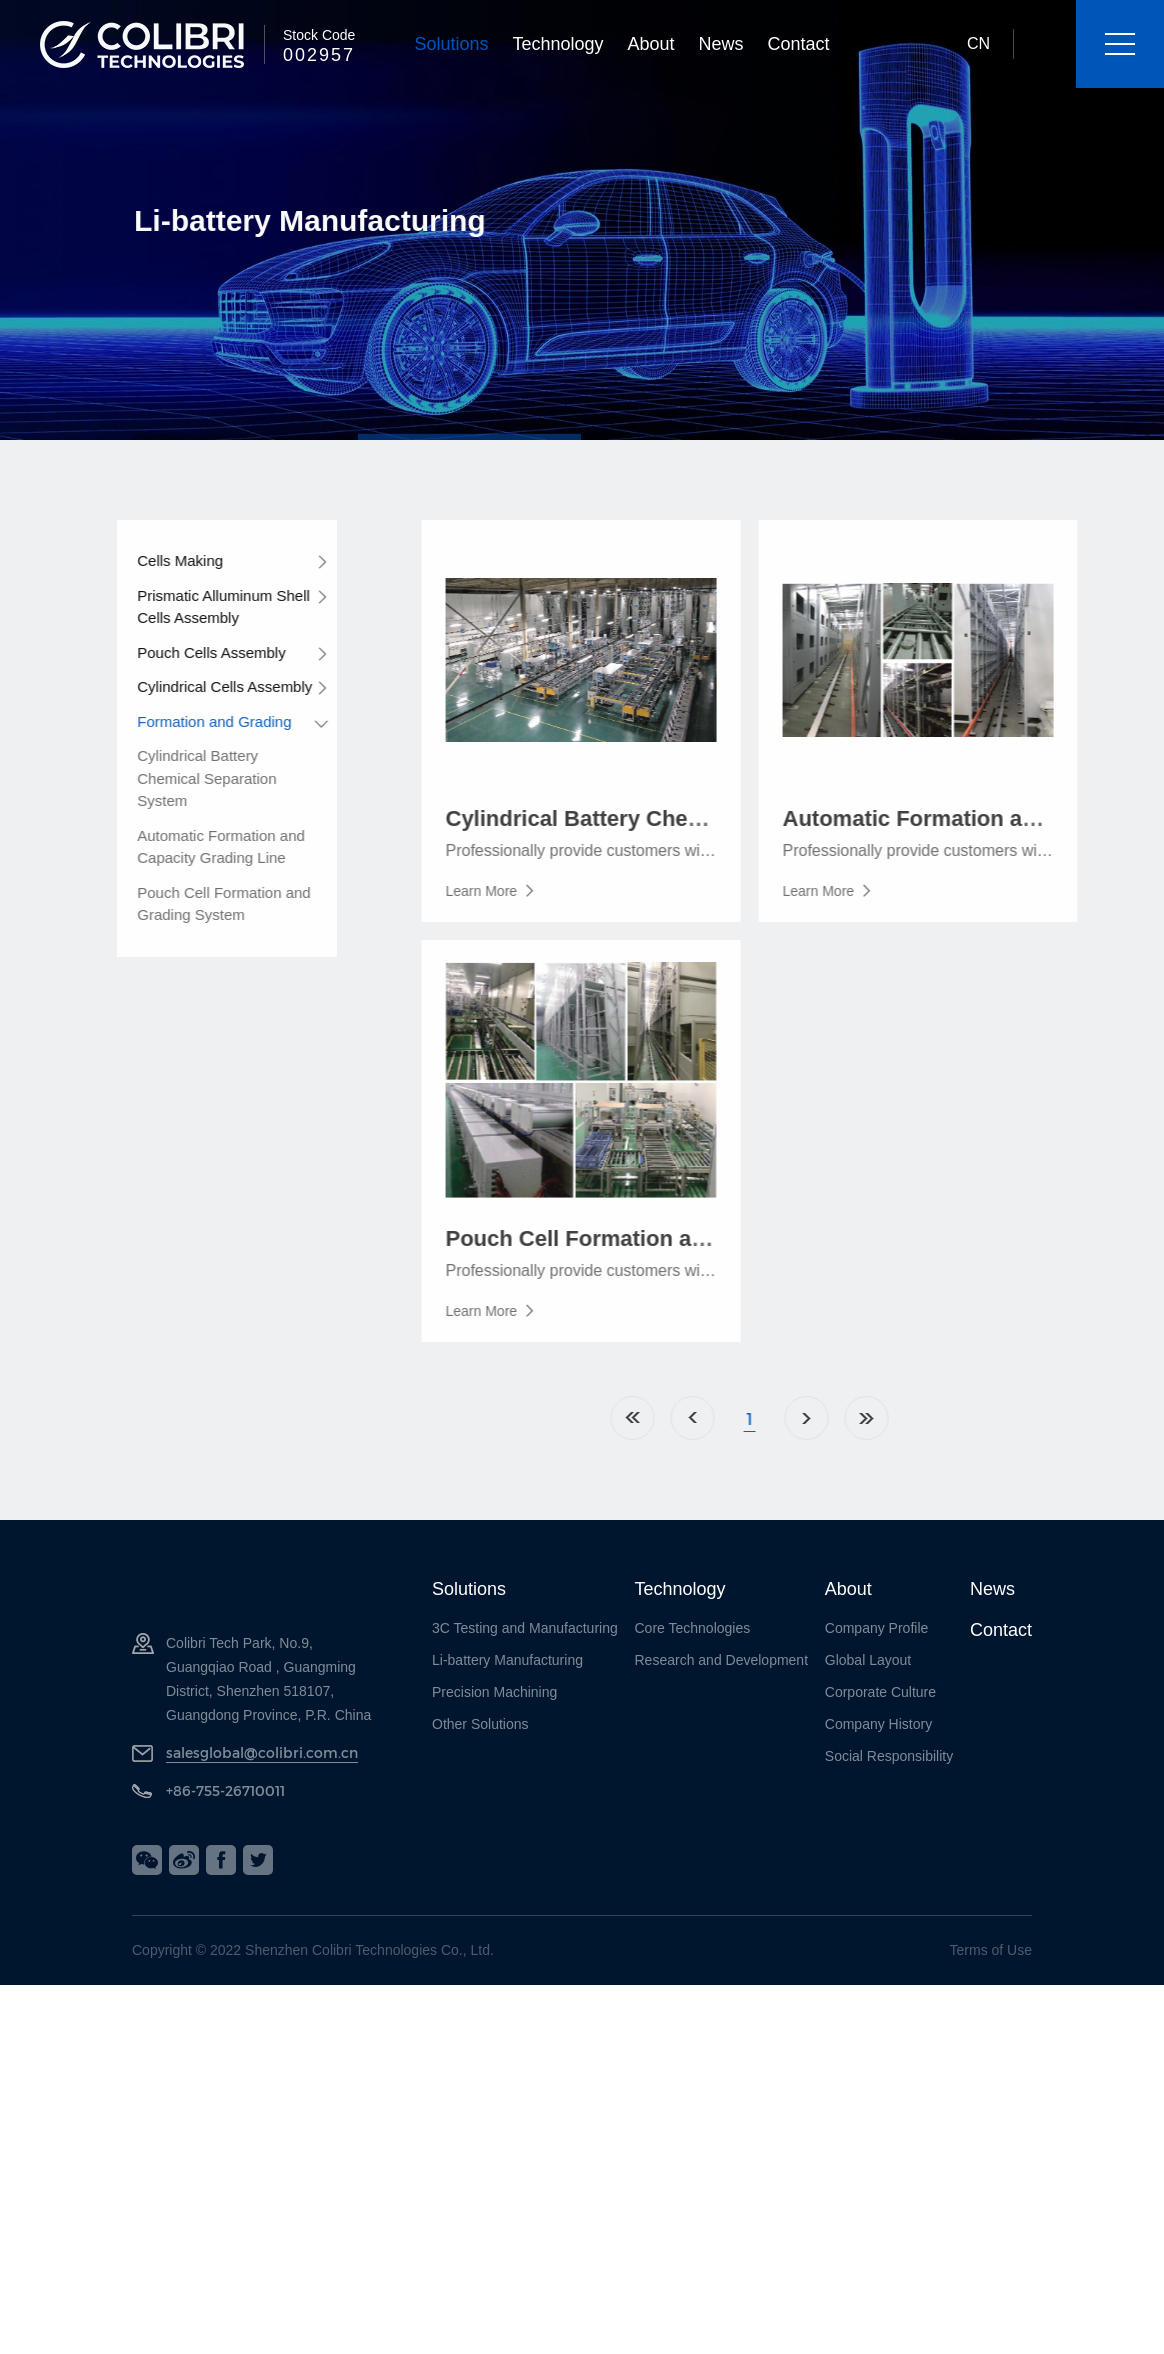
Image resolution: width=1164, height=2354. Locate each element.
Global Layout (868, 1660)
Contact (799, 44)
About (651, 44)
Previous (770, 1418)
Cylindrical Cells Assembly (199, 686)
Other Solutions (480, 1724)
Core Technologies (693, 1628)
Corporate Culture (880, 1692)
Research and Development (722, 1660)
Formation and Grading (189, 721)
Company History (878, 1724)
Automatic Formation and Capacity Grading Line (196, 847)
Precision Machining (494, 1692)
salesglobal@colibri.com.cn (262, 1752)
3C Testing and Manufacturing (525, 1628)
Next (884, 1418)
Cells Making (155, 560)
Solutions (451, 44)
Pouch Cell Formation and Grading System (198, 904)
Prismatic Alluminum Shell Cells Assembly (198, 607)
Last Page (944, 1418)
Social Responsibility (889, 1756)
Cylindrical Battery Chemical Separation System (181, 778)
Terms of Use (991, 1950)
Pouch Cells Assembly (186, 652)
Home (710, 1418)
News (721, 44)
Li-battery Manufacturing (507, 1660)
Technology (557, 44)
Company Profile (877, 1628)
